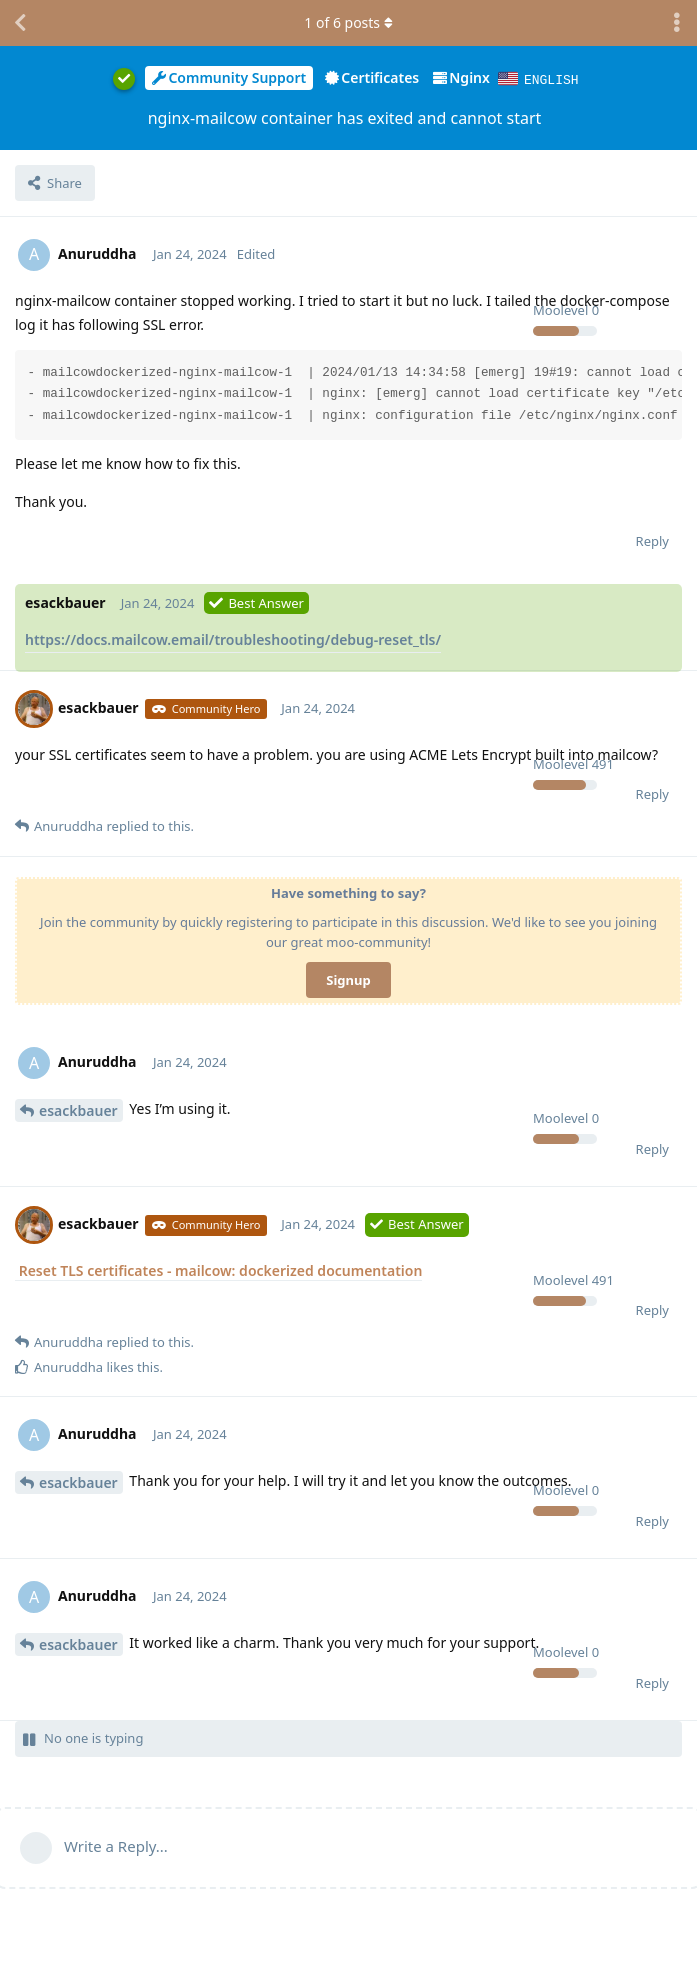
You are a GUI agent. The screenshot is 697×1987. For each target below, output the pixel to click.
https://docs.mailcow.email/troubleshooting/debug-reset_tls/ (233, 638)
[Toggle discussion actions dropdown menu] (677, 23)
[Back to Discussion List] (20, 23)
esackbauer (78, 1109)
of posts (348, 22)
